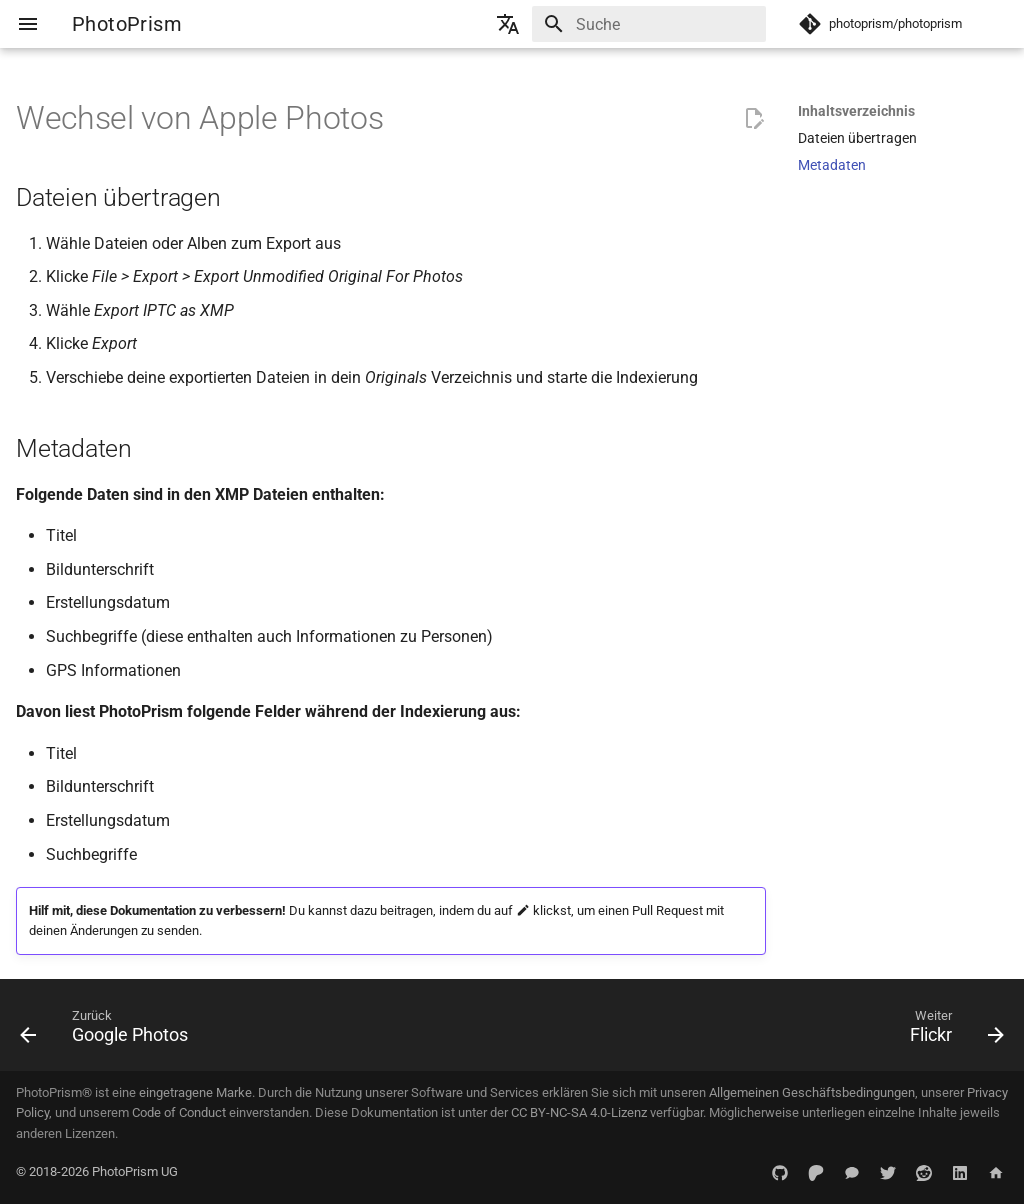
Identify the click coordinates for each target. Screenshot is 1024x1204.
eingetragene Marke (195, 1092)
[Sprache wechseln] (508, 24)
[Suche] (649, 24)
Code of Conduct (179, 1112)
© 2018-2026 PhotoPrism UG (97, 1171)
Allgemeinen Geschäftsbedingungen (812, 1092)
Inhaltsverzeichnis (856, 111)
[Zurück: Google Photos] (109, 1031)
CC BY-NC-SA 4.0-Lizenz (579, 1112)
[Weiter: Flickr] (951, 1031)
